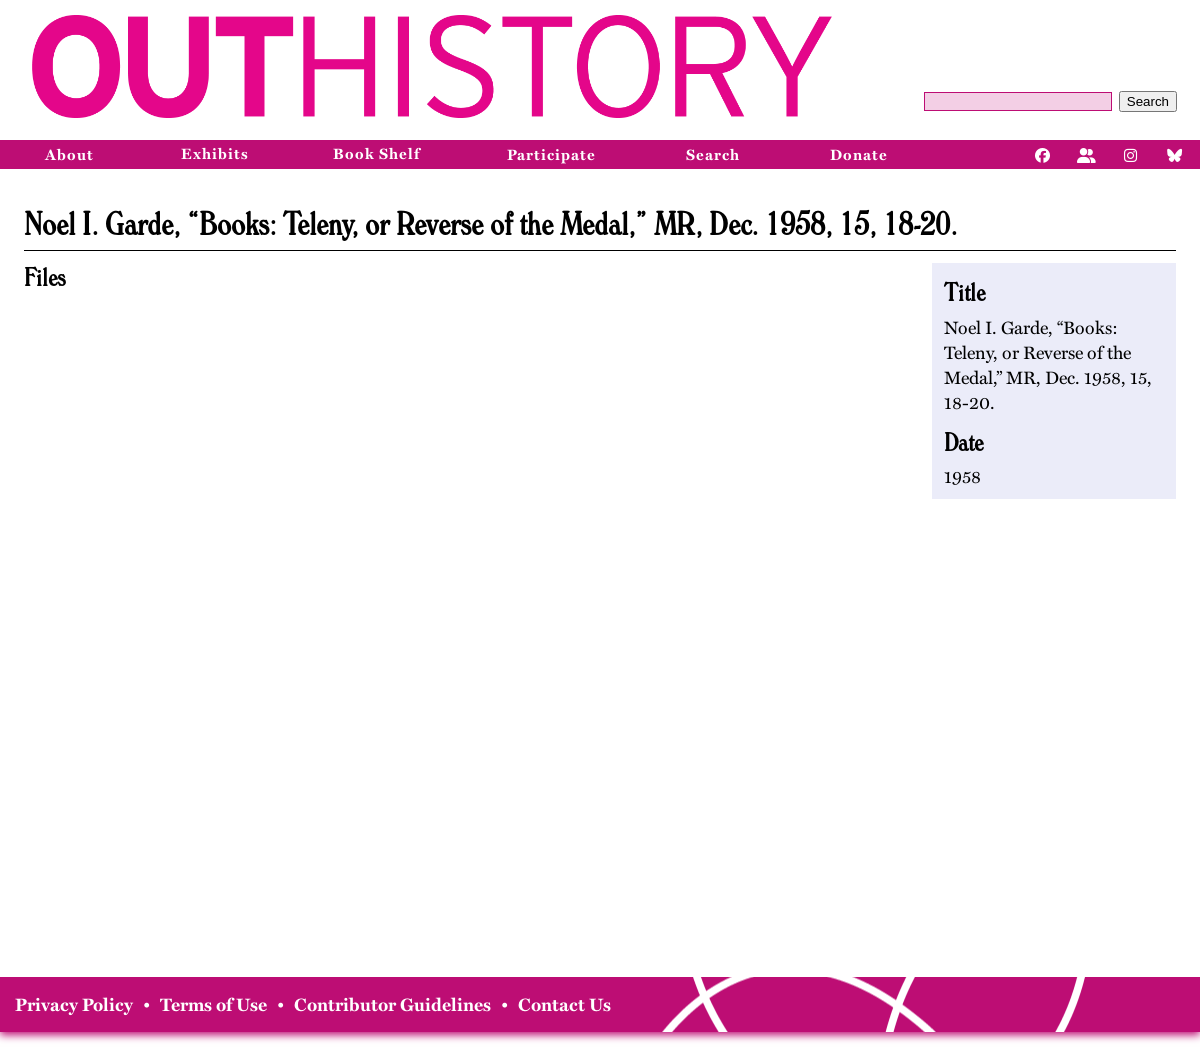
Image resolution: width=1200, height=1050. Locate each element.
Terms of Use (213, 1005)
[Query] (1018, 101)
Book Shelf (376, 154)
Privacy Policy (74, 1005)
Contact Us (564, 1005)
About (69, 155)
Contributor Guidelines (392, 1005)
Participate (551, 155)
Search (1148, 101)
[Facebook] (1043, 154)
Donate (859, 155)
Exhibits (215, 154)
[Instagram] (1131, 154)
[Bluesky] (1175, 154)
